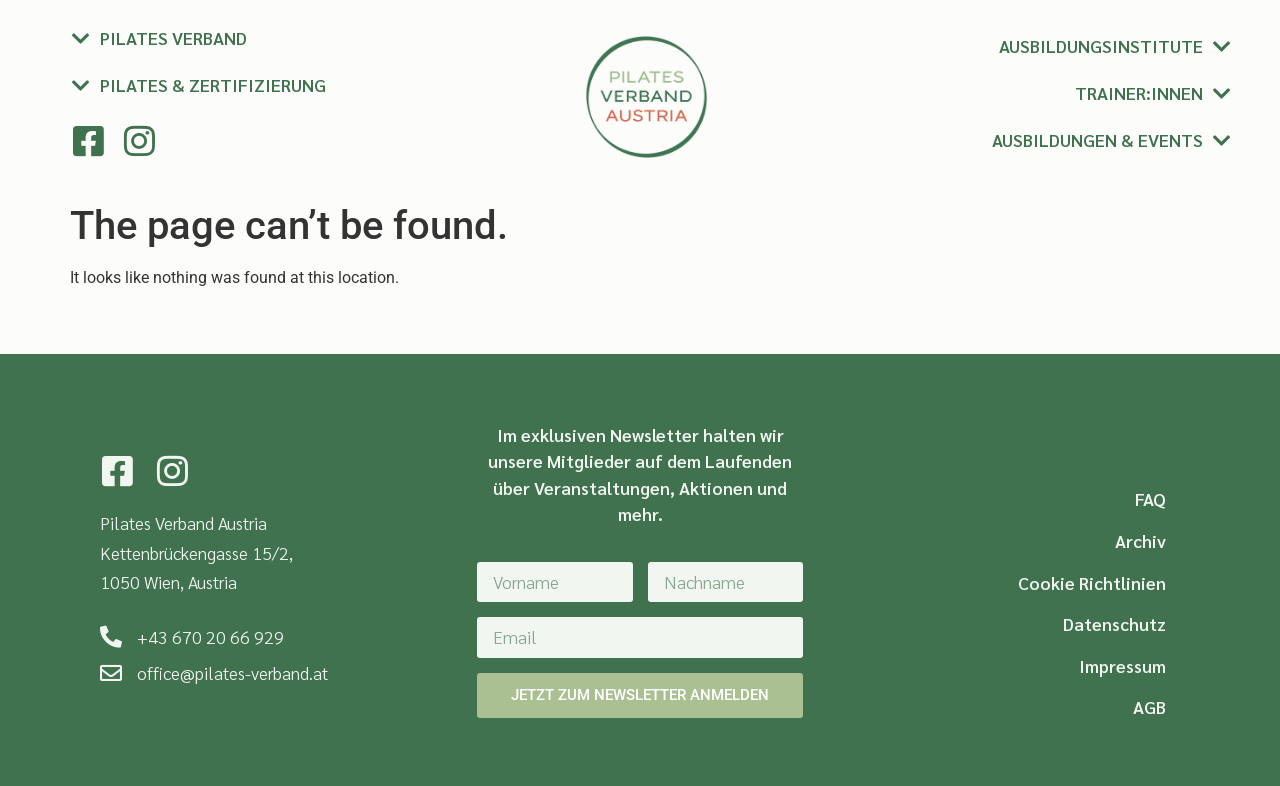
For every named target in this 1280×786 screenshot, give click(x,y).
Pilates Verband (173, 37)
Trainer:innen (1139, 92)
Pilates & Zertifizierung (213, 84)
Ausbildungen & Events (1097, 139)
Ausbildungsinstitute (1101, 45)
